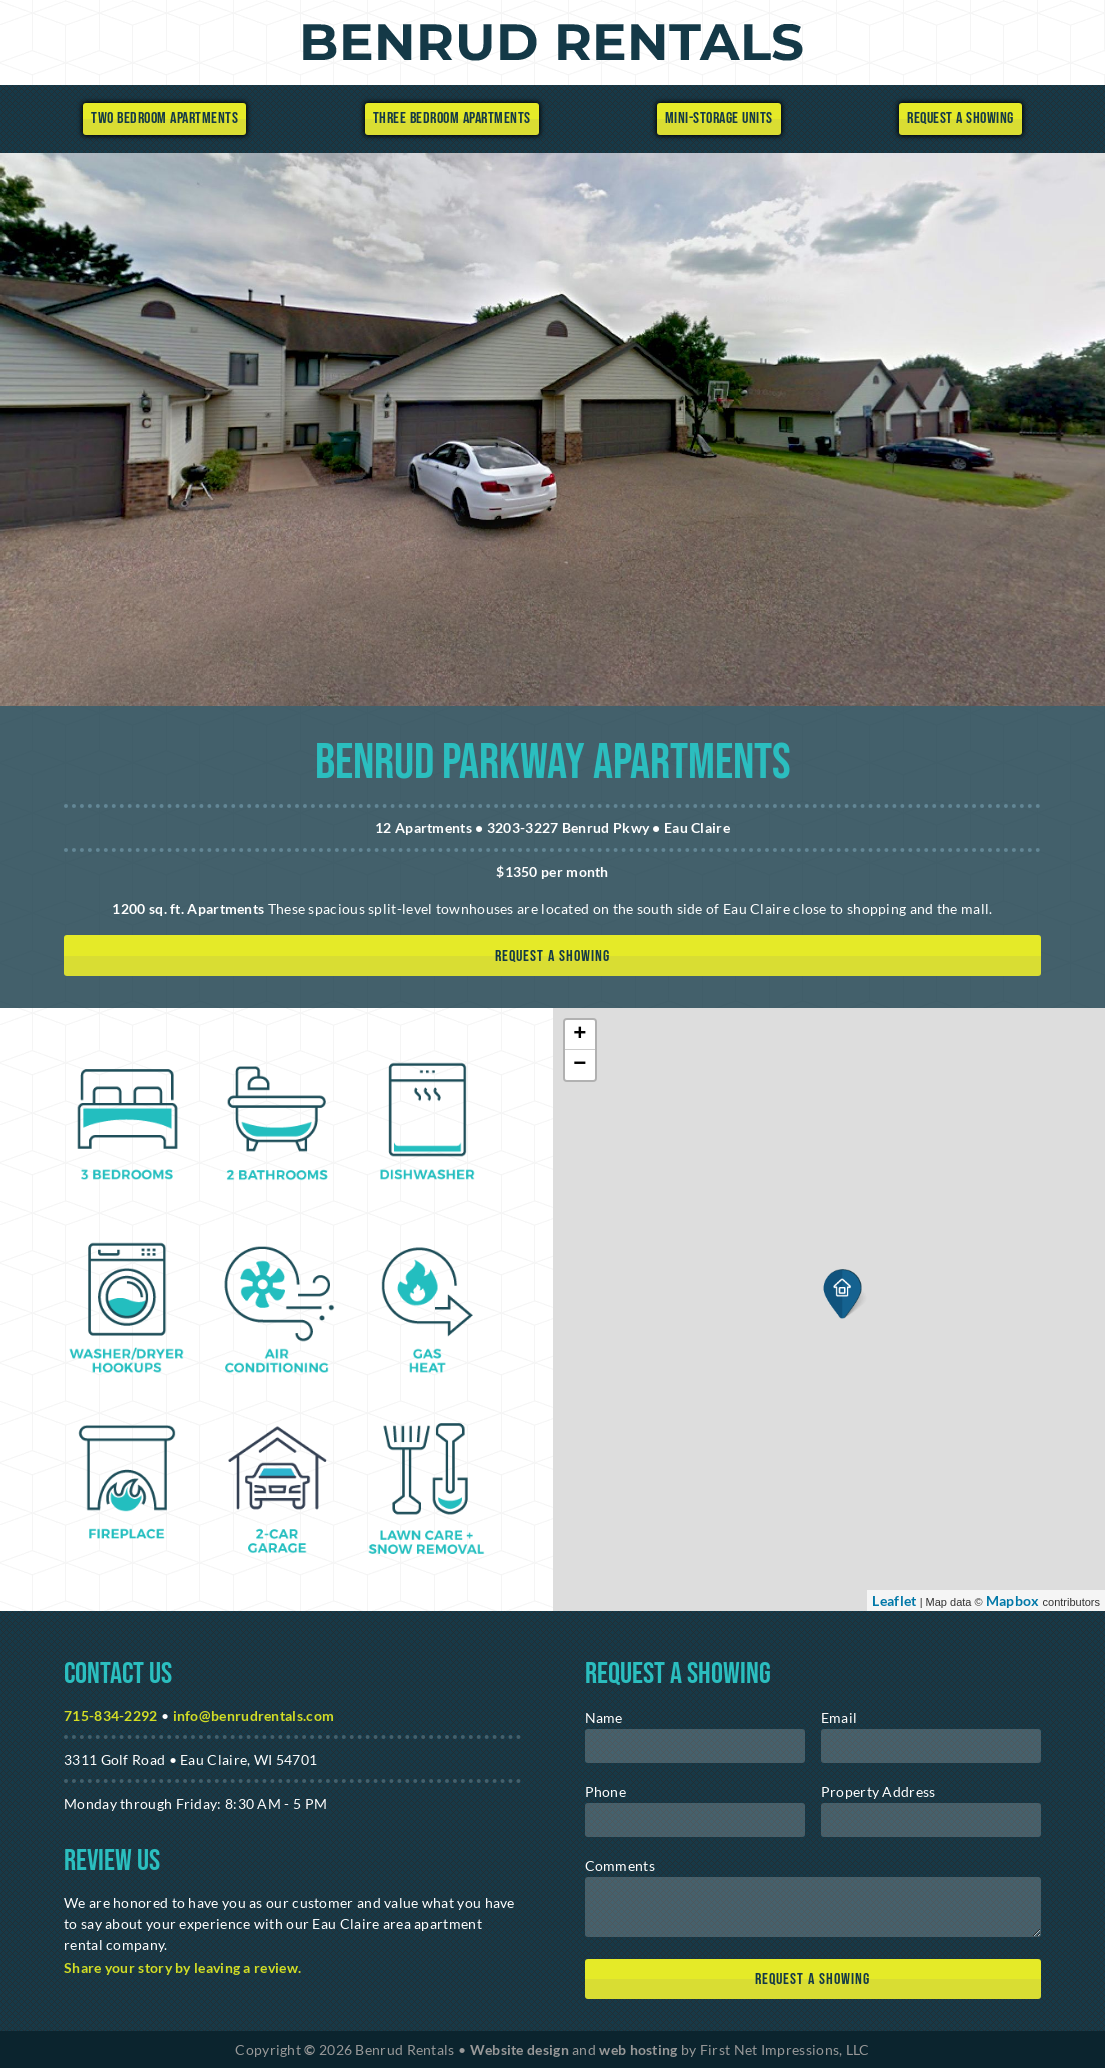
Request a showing (552, 956)
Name (604, 1717)
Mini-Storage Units (719, 118)
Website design (519, 2049)
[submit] (813, 1979)
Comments (620, 1865)
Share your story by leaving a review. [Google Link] (182, 1967)
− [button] (580, 1065)
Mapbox (1013, 1600)
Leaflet (894, 1600)
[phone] (695, 1820)
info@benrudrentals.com (254, 1715)
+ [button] (580, 1035)
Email (839, 1717)
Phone (606, 1791)
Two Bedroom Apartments (164, 118)
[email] (931, 1746)
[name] (695, 1746)
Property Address (878, 1791)
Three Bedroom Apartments (452, 118)
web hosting (638, 2049)
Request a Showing (960, 118)
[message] (813, 1907)
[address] (931, 1820)
